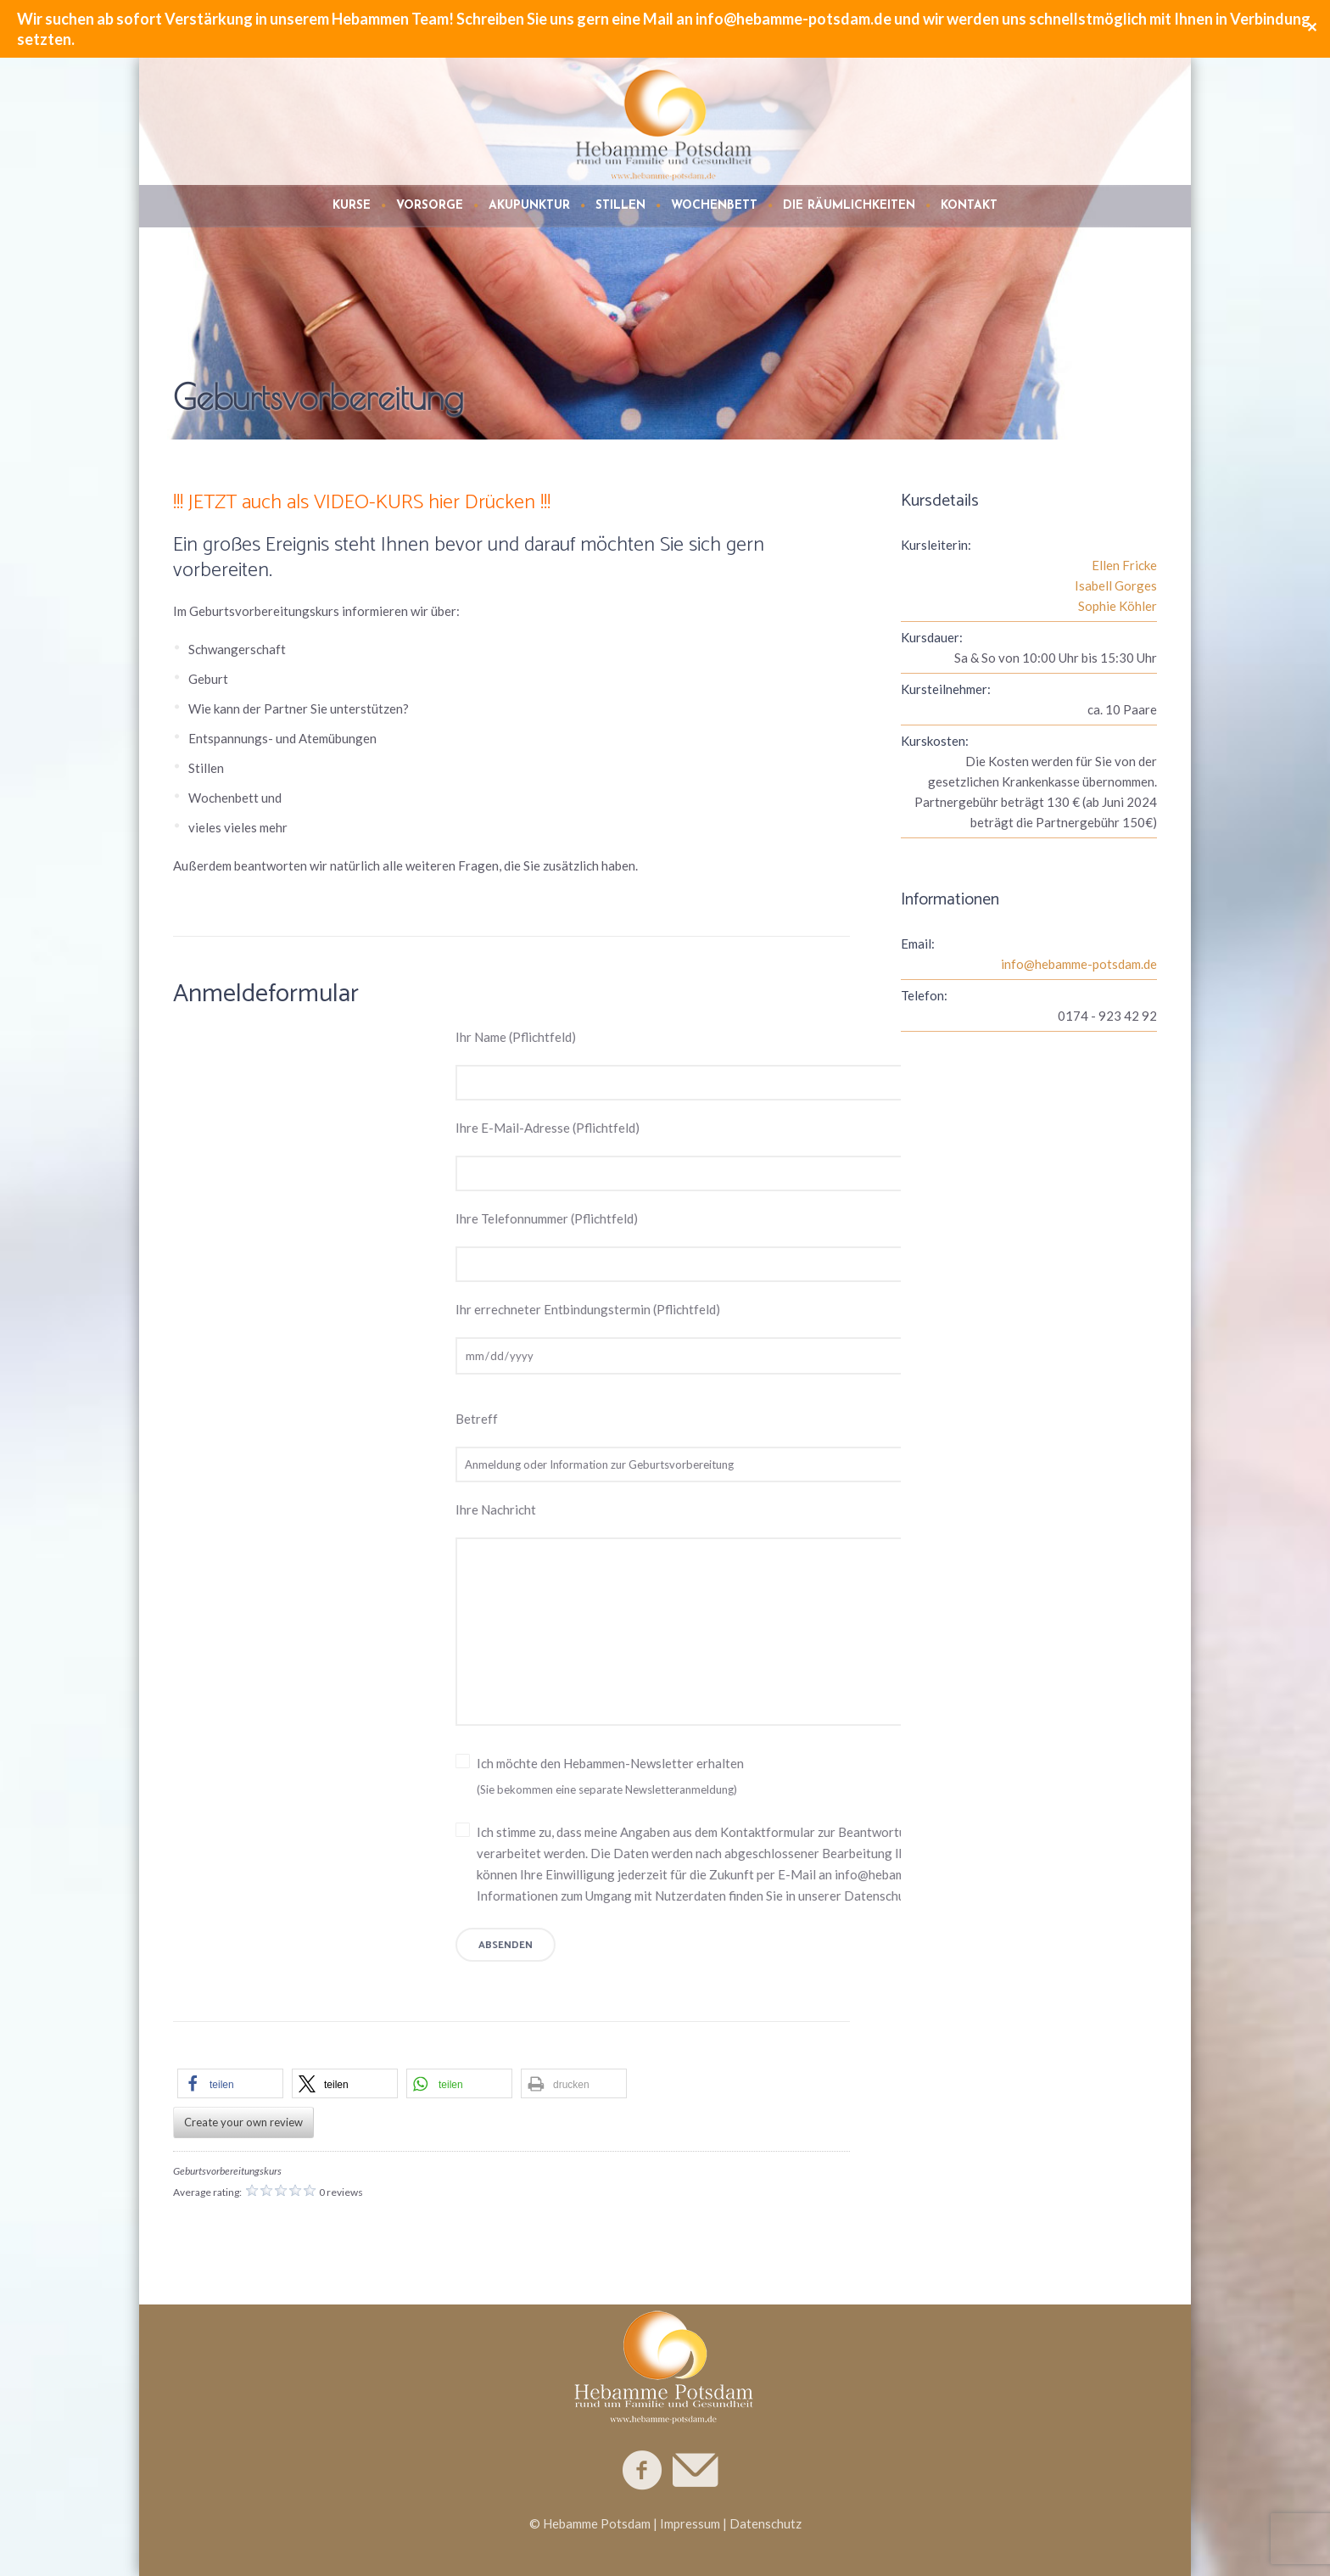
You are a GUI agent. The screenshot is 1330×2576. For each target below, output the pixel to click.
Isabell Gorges (1116, 585)
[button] (230, 2083)
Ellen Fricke (1124, 565)
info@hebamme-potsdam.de (1079, 964)
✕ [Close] (1311, 28)
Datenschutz (765, 2523)
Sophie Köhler (1117, 605)
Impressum (690, 2523)
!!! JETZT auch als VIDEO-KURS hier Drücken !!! (361, 502)
